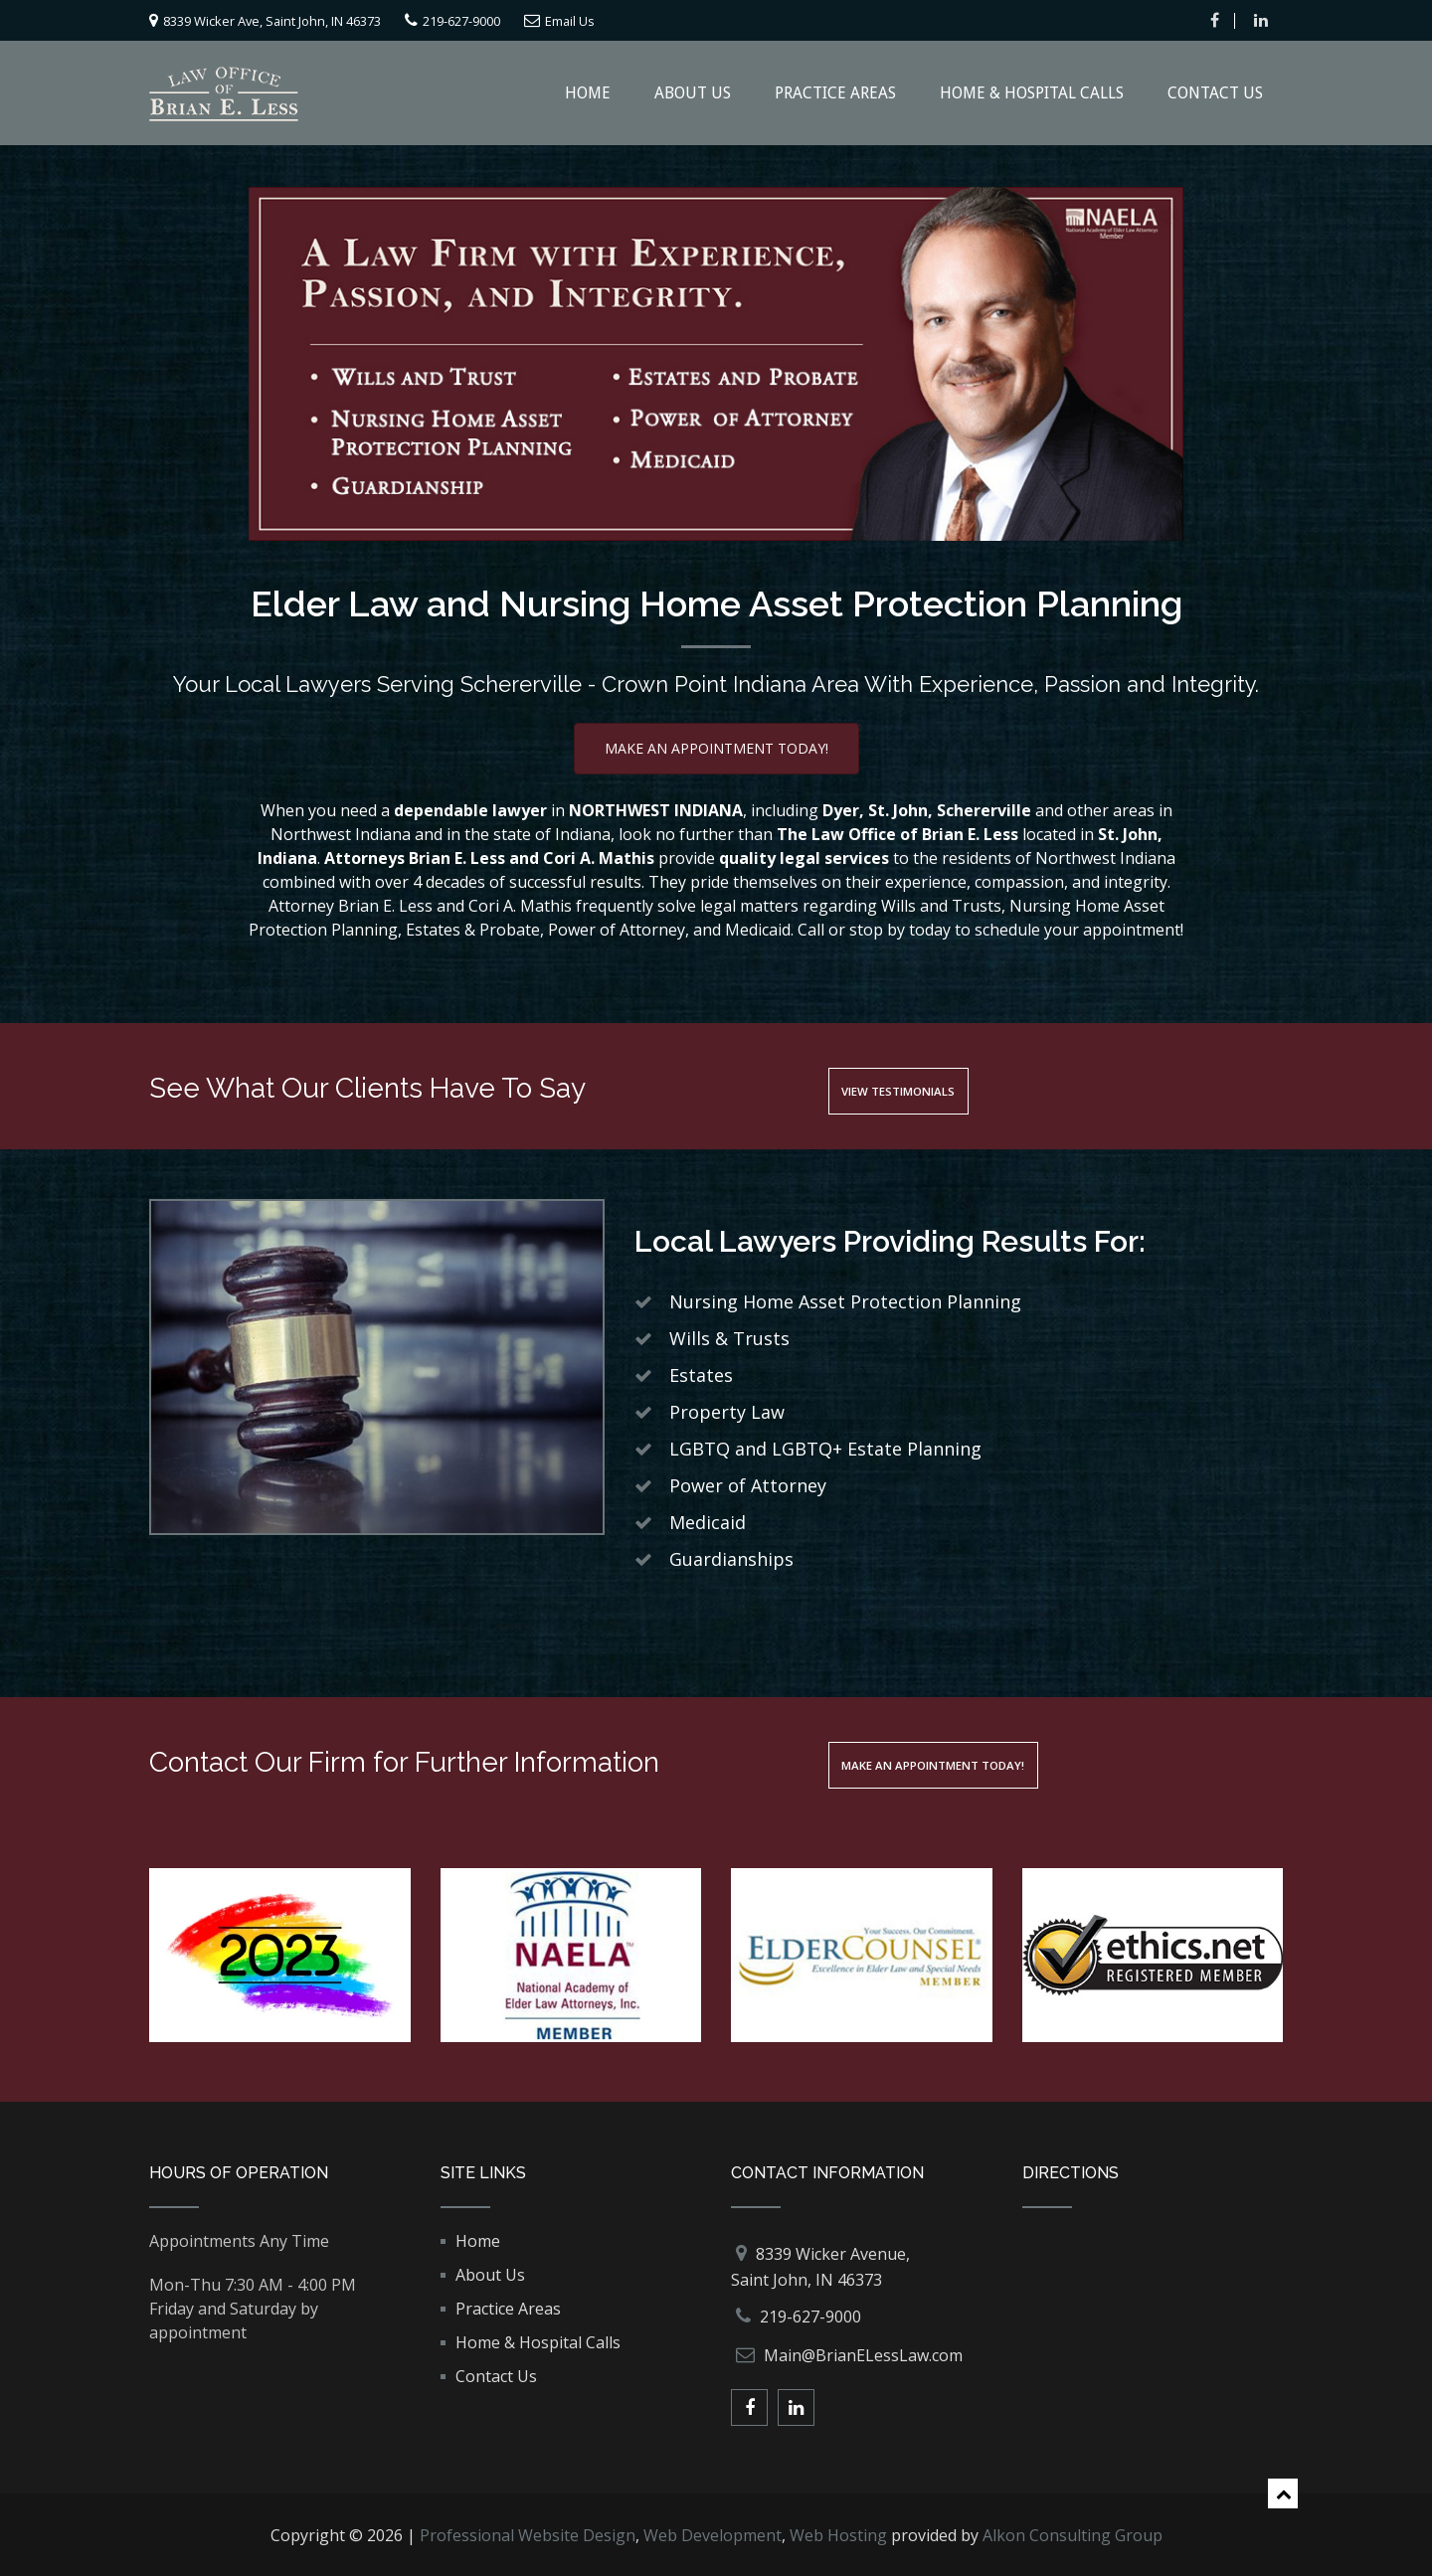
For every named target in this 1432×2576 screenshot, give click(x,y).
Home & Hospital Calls (1032, 92)
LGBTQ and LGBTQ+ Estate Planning (825, 1448)
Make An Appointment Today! (716, 747)
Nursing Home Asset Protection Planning (845, 1300)
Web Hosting (838, 2534)
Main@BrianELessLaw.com (863, 2354)
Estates (701, 1374)
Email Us (663, 20)
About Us (692, 92)
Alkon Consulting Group (1073, 2534)
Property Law (727, 1411)
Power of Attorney (747, 1484)
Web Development (712, 2534)
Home (588, 92)
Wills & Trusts (729, 1337)
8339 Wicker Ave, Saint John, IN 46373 (303, 20)
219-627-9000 (536, 20)
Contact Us (1215, 92)
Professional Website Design (527, 2534)
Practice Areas (835, 92)
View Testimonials (931, 1089)
